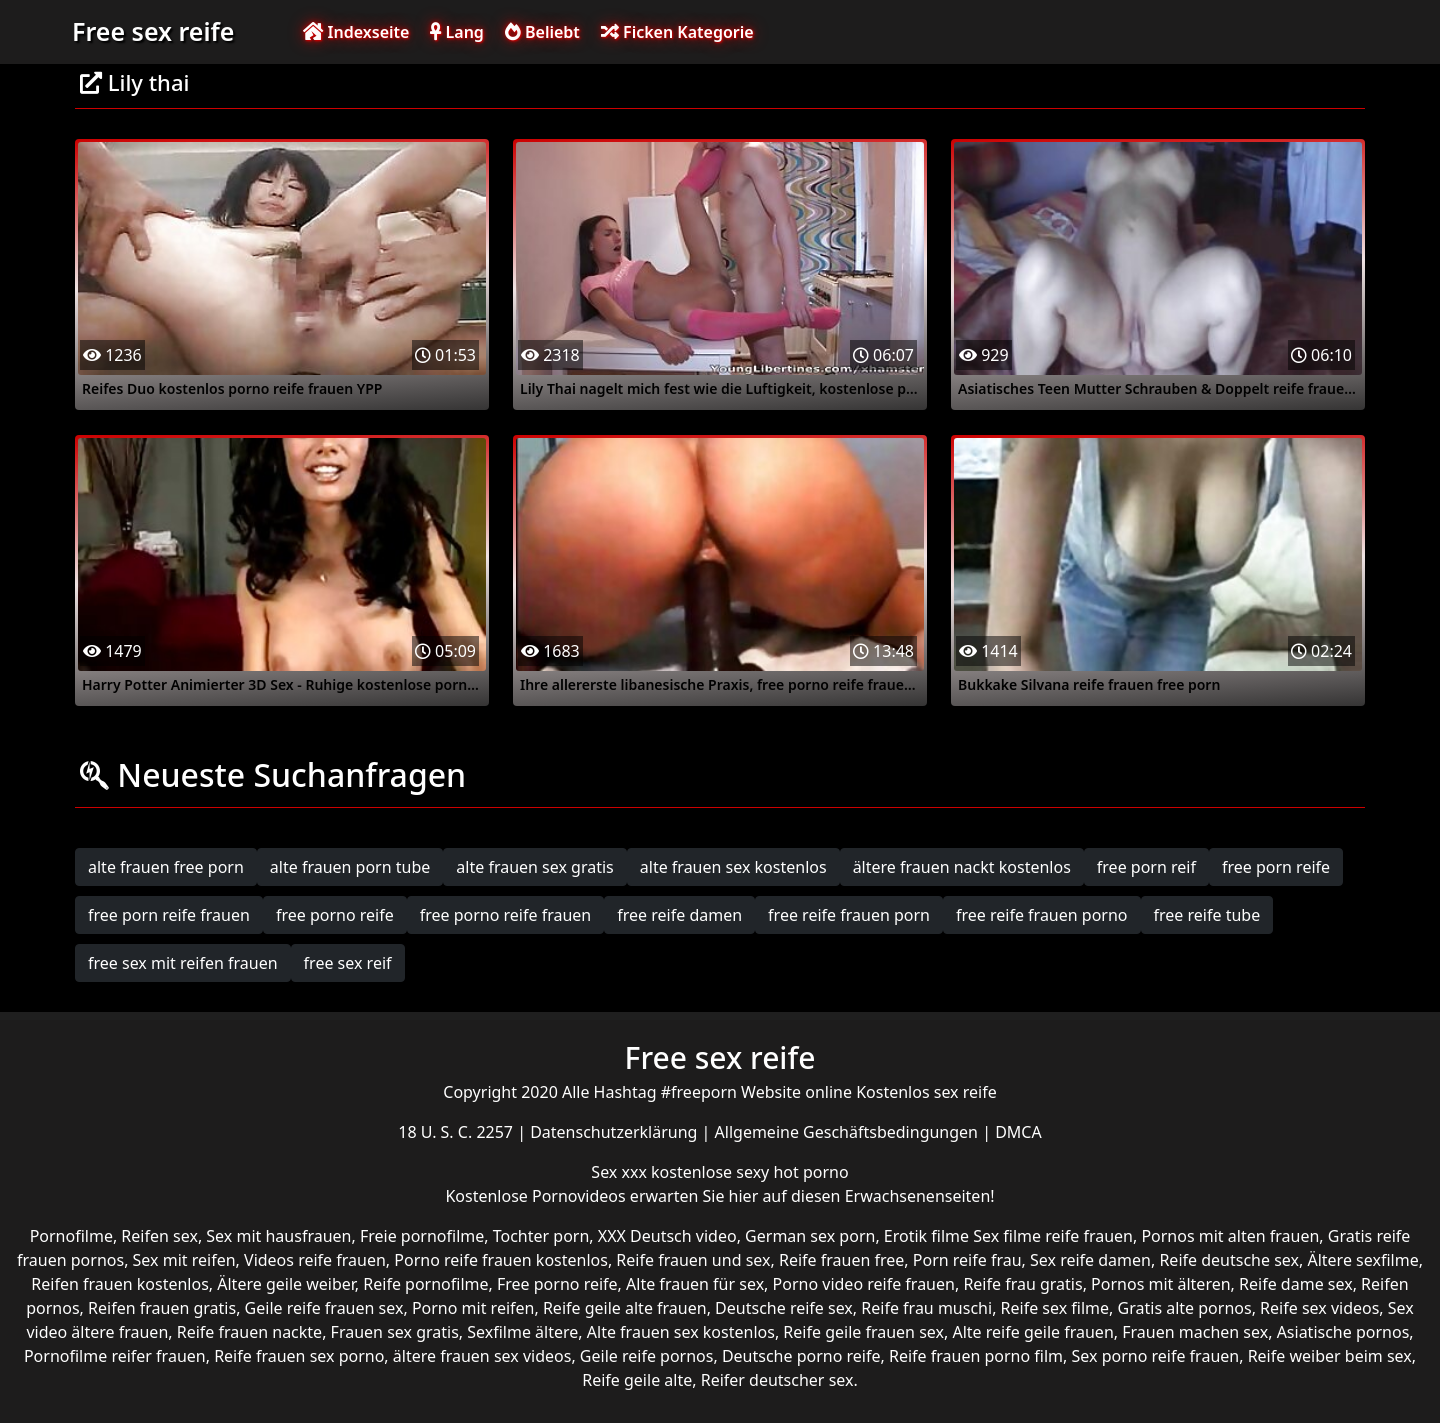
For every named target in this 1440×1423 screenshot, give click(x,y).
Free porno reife (557, 1284)
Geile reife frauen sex (324, 1308)
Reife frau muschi (926, 1308)
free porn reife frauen (169, 915)
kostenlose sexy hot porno (750, 1172)
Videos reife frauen (315, 1260)
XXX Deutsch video (667, 1236)
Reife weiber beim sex (1330, 1356)
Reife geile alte (637, 1380)
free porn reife (1276, 867)
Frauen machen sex (1195, 1332)
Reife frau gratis (1022, 1284)
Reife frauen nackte (249, 1332)
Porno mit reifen (473, 1308)
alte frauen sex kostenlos (733, 867)
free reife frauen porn (849, 915)
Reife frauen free (841, 1260)
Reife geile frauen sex (863, 1332)
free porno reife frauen (506, 915)
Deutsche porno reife (801, 1356)
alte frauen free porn (166, 867)
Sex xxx (621, 1172)
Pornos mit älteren (1161, 1284)
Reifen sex (159, 1236)
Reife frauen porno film (976, 1356)
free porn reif (1146, 867)
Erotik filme (926, 1236)
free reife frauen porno (1042, 915)
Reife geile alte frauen (625, 1308)
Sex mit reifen (184, 1260)
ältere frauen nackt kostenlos (962, 867)
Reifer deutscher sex (777, 1380)
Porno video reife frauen (864, 1284)
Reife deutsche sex (1229, 1260)
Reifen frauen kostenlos (119, 1284)
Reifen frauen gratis (162, 1308)
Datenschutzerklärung (615, 1132)
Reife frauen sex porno (299, 1356)
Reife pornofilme (425, 1284)
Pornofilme (71, 1236)
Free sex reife (153, 31)
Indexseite (356, 32)
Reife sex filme (1055, 1308)
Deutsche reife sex (784, 1308)
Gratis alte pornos (1185, 1308)
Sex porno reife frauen (1156, 1356)
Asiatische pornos (1343, 1332)
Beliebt (542, 32)
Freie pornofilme (422, 1236)
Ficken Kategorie (677, 32)
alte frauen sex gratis (534, 867)
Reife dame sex (1296, 1284)
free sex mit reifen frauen (183, 963)
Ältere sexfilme (1362, 1260)
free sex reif (348, 963)
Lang (456, 32)
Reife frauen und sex (693, 1260)
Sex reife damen (1090, 1260)
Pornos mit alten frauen (1230, 1236)
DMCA (1018, 1132)
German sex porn (810, 1236)
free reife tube (1207, 915)
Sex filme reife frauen (1053, 1236)
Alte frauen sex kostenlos (681, 1332)
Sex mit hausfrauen (278, 1236)
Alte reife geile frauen (1032, 1332)
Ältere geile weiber (286, 1284)
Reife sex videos (1319, 1308)
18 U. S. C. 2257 (457, 1132)
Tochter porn (541, 1236)
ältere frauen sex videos (482, 1356)
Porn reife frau (967, 1260)
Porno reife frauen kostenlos (501, 1260)
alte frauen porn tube (350, 867)
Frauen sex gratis (395, 1332)
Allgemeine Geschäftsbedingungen (849, 1132)
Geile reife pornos (647, 1356)
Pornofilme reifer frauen (115, 1356)
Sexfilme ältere (522, 1332)
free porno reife (335, 915)
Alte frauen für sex (695, 1284)
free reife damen (679, 915)
